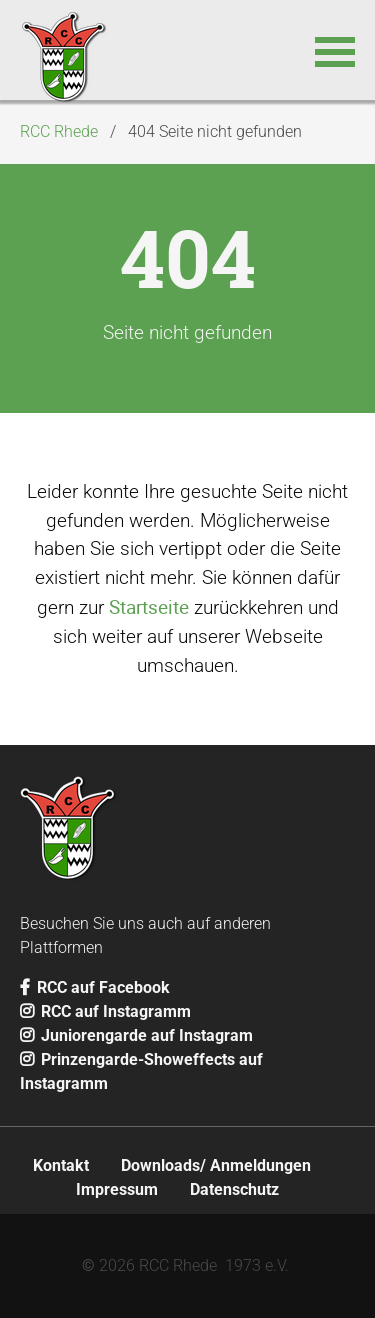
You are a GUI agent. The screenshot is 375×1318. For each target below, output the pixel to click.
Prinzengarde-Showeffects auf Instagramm (141, 1071)
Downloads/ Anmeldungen (216, 1165)
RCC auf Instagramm (105, 1011)
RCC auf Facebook (95, 987)
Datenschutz (234, 1189)
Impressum (117, 1189)
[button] (335, 50)
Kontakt (61, 1165)
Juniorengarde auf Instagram (136, 1035)
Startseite (149, 607)
